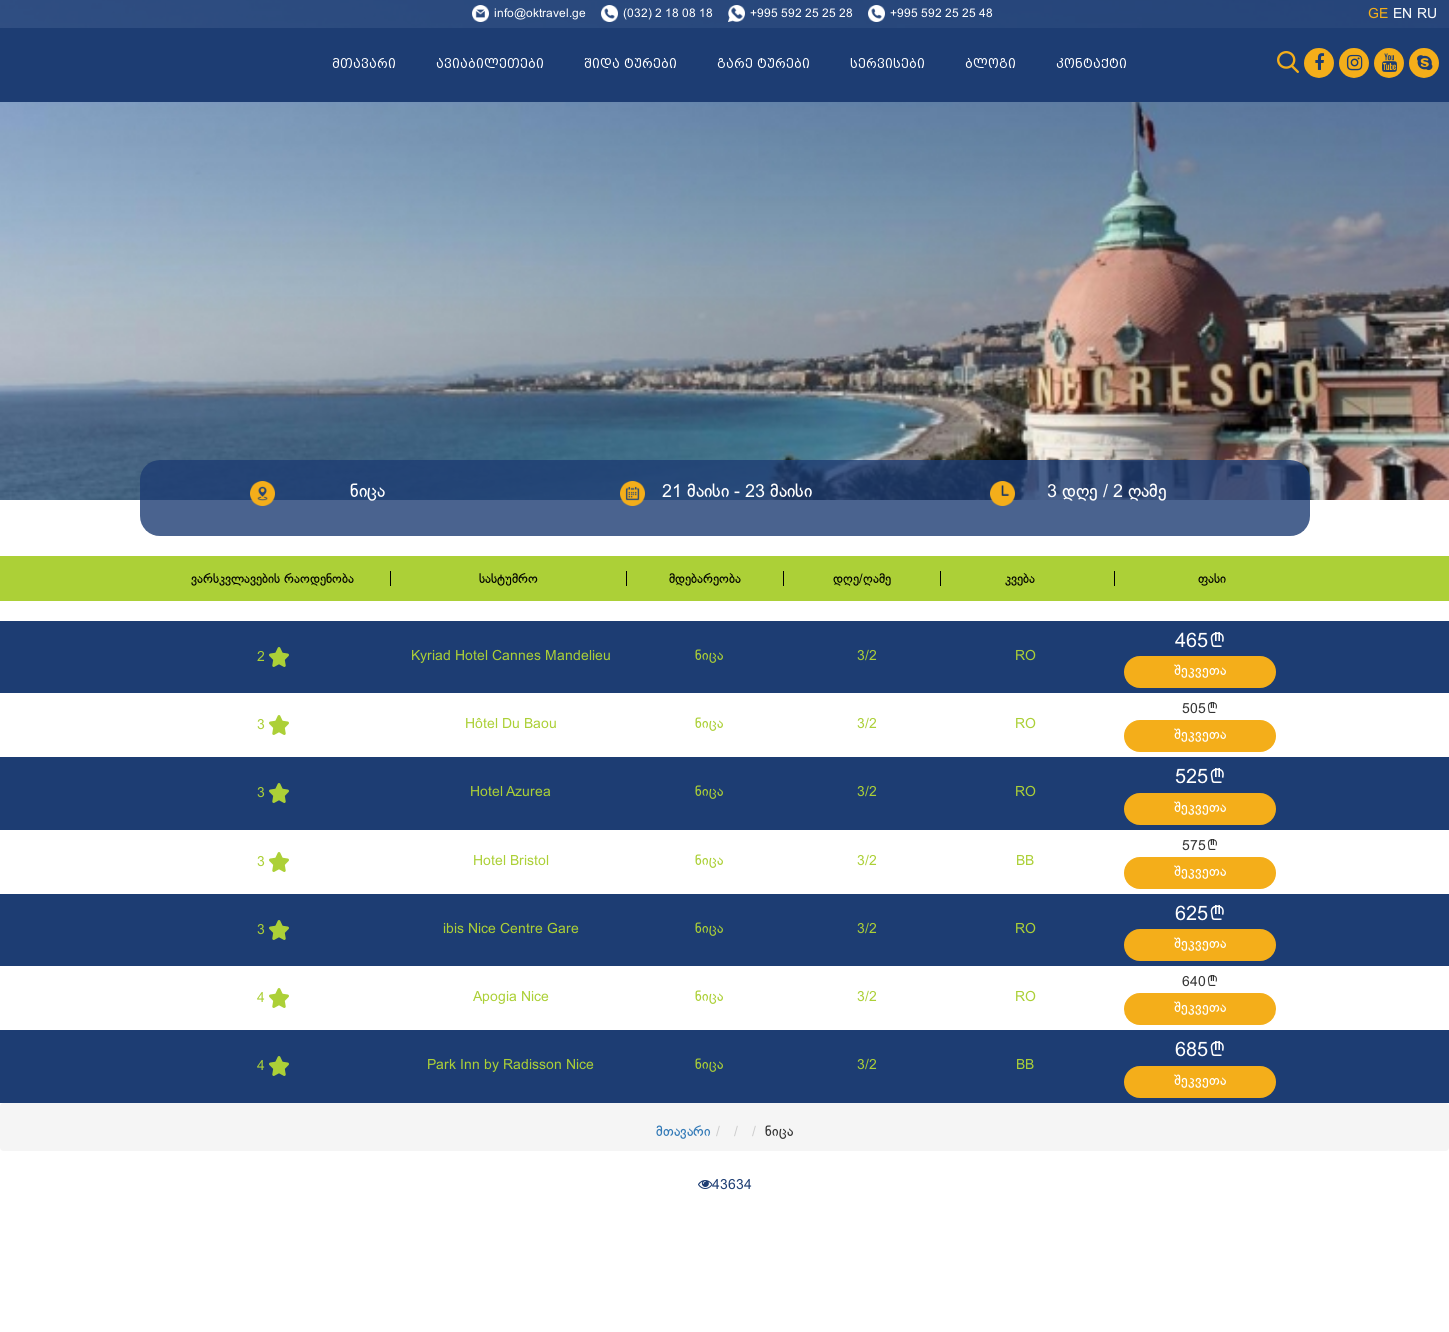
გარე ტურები (763, 64)
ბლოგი (990, 64)
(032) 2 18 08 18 (668, 14)
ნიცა (709, 656)
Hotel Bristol (511, 861)
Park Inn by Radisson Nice (510, 1065)
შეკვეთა (1200, 671)
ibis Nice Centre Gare (511, 929)
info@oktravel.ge (540, 14)
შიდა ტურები (630, 64)
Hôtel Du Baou (511, 724)
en (1402, 14)
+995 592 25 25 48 (941, 14)
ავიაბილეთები (490, 64)
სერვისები (887, 64)
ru (1427, 14)
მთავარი (364, 64)
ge (1378, 14)
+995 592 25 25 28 (801, 14)
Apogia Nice (511, 997)
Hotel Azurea (510, 792)
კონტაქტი (1091, 64)
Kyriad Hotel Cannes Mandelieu (511, 656)
